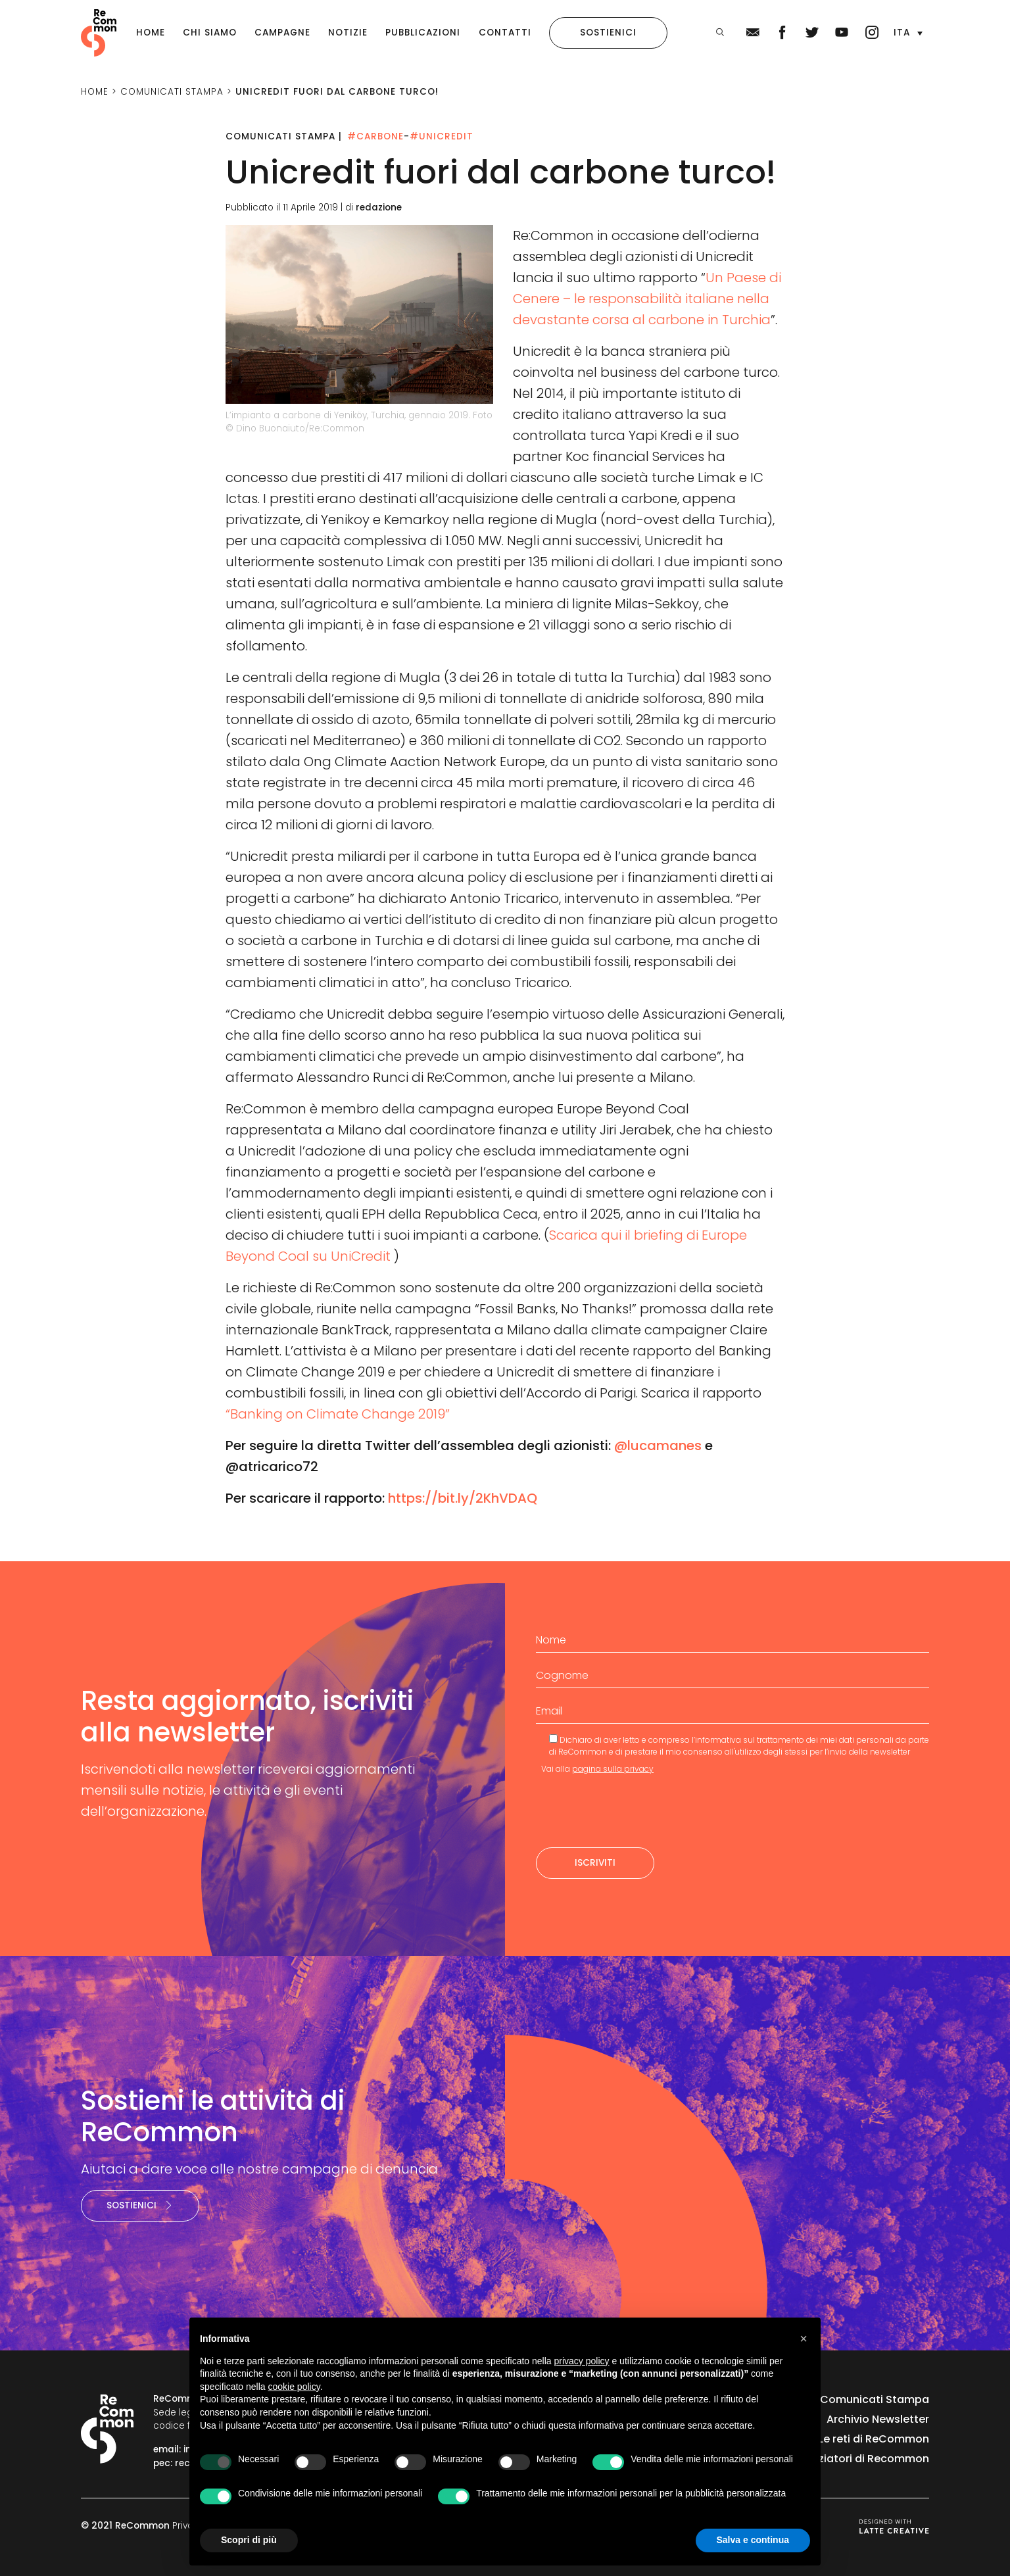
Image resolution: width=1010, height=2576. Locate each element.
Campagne (282, 32)
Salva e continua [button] (753, 2540)
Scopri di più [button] (249, 2540)
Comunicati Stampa (874, 2399)
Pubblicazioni (422, 32)
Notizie (348, 32)
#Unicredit (441, 136)
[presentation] (636, 1811)
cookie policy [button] (294, 2386)
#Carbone (375, 136)
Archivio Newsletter (878, 2419)
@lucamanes (658, 1445)
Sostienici (608, 32)
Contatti (505, 32)
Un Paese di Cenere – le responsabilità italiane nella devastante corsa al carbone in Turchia (647, 298)
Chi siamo (210, 32)
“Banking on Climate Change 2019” (338, 1414)
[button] (908, 33)
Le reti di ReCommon (874, 2438)
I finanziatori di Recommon (857, 2458)
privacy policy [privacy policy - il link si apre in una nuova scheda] (582, 2361)
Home (150, 32)
